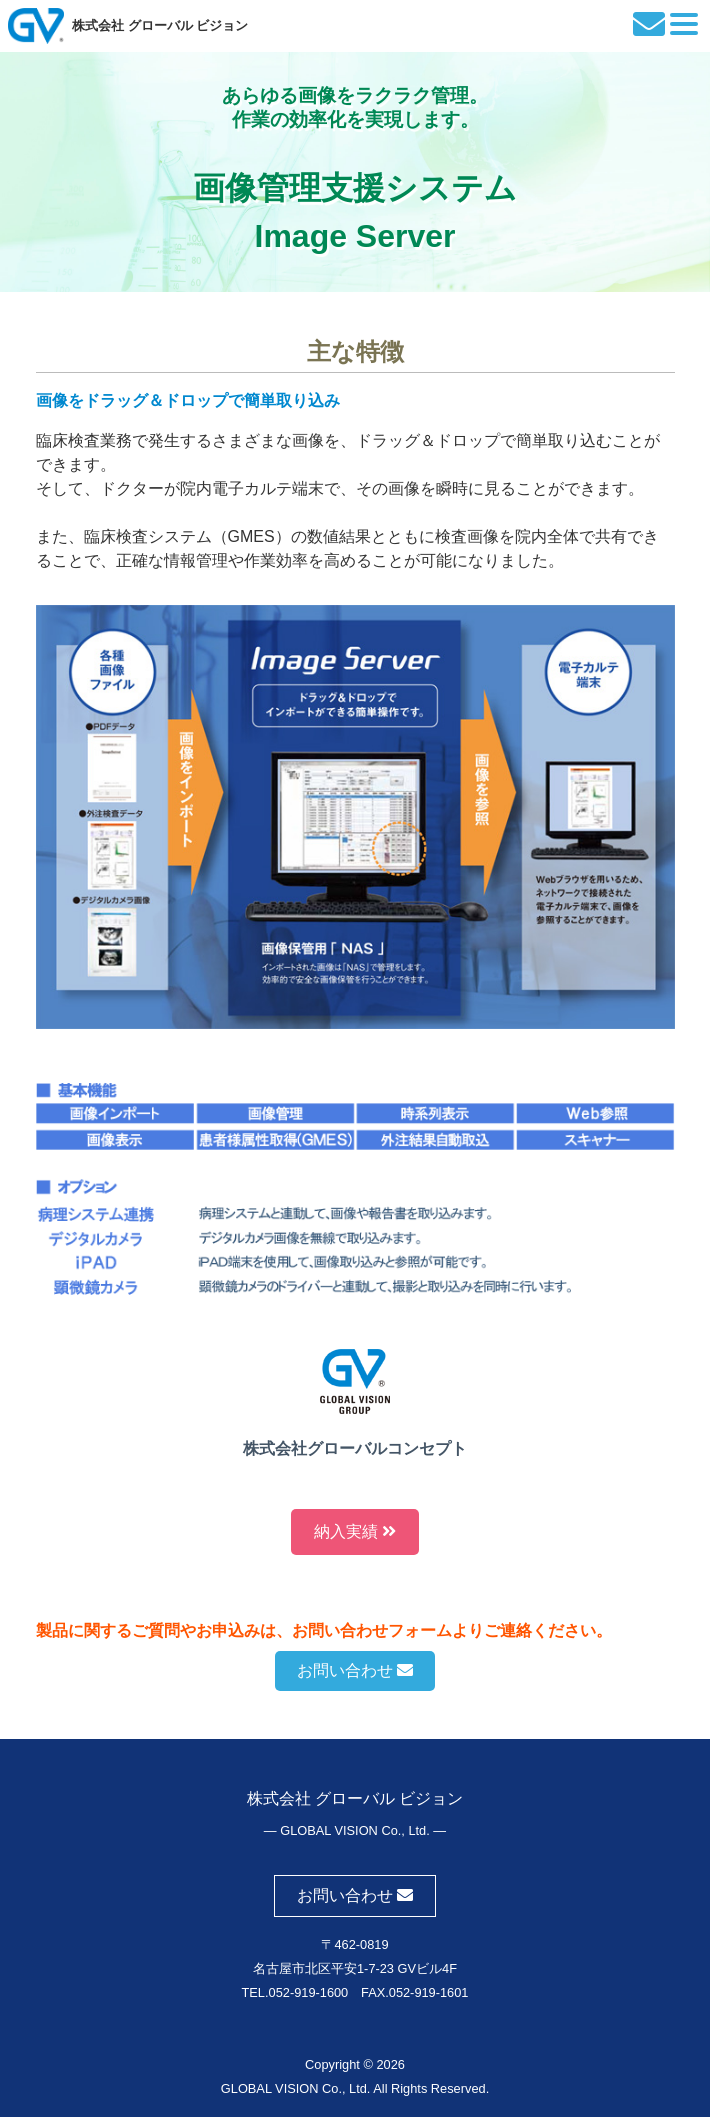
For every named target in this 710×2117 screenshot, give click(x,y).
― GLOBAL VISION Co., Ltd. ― (355, 1830)
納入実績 (355, 1531)
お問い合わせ (355, 1670)
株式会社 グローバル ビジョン (160, 25)
